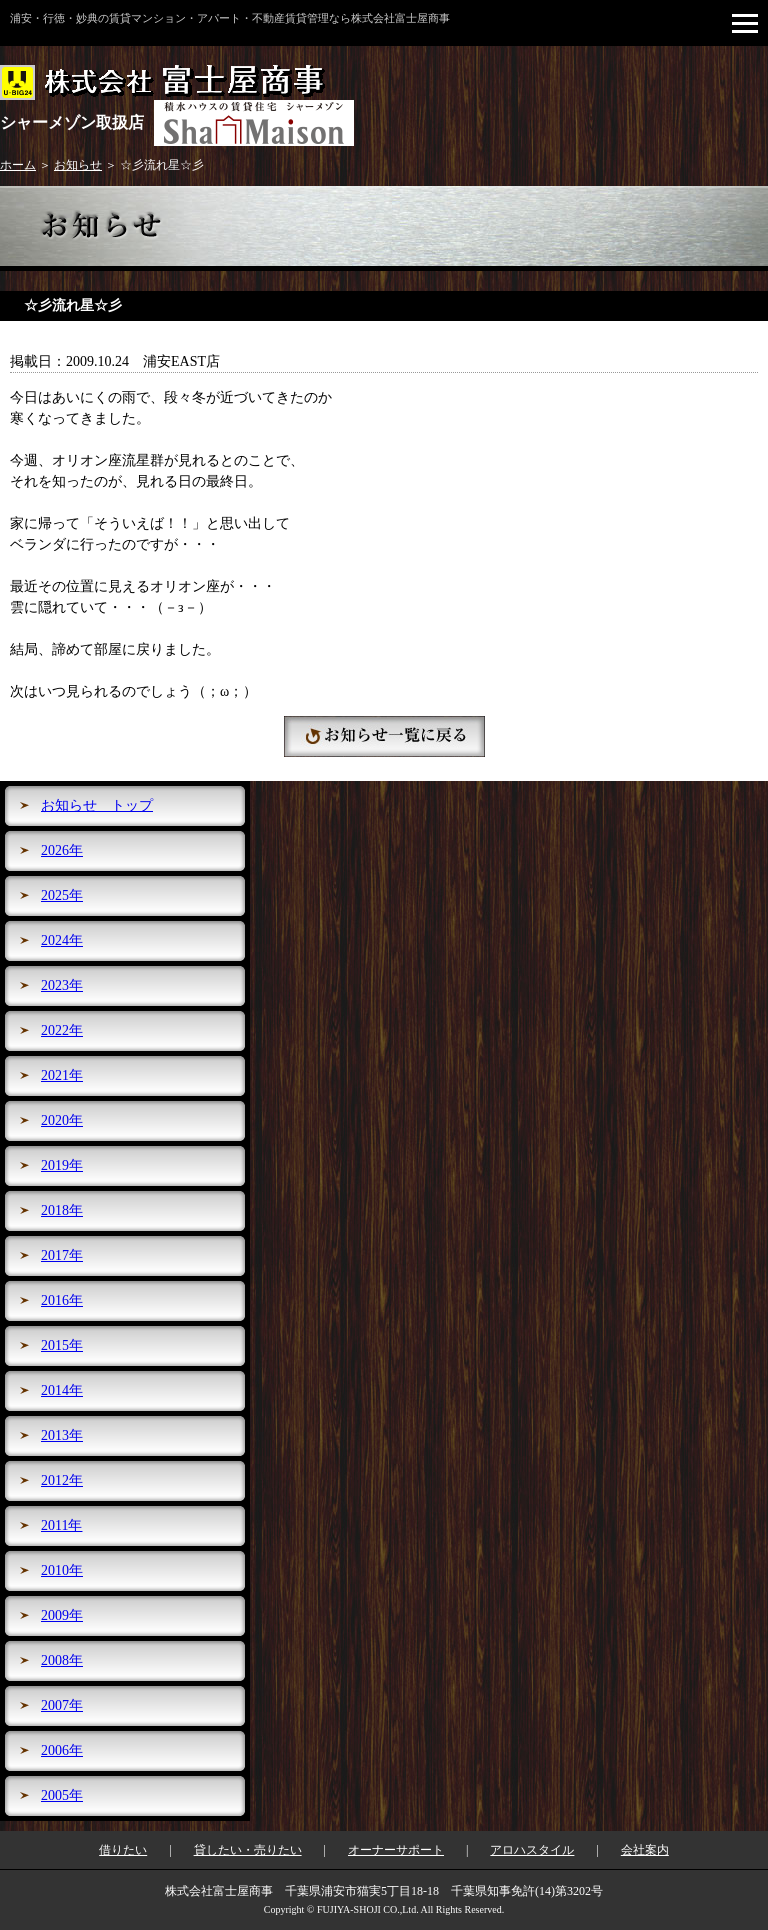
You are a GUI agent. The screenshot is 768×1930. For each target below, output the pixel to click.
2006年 (62, 1750)
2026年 (62, 850)
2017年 (62, 1255)
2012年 (62, 1480)
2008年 (62, 1660)
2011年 (61, 1525)
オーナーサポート (396, 1850)
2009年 (62, 1615)
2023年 (62, 985)
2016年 (62, 1300)
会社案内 (645, 1850)
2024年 (62, 940)
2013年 (62, 1435)
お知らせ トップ (97, 805)
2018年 (62, 1210)
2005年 (62, 1795)
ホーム (18, 165)
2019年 (62, 1165)
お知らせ (78, 165)
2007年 (62, 1705)
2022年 (62, 1030)
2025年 (62, 895)
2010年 (62, 1570)
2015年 (62, 1345)
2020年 (62, 1120)
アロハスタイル (532, 1850)
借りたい (123, 1850)
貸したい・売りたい (248, 1850)
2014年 (62, 1390)
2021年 (62, 1075)
